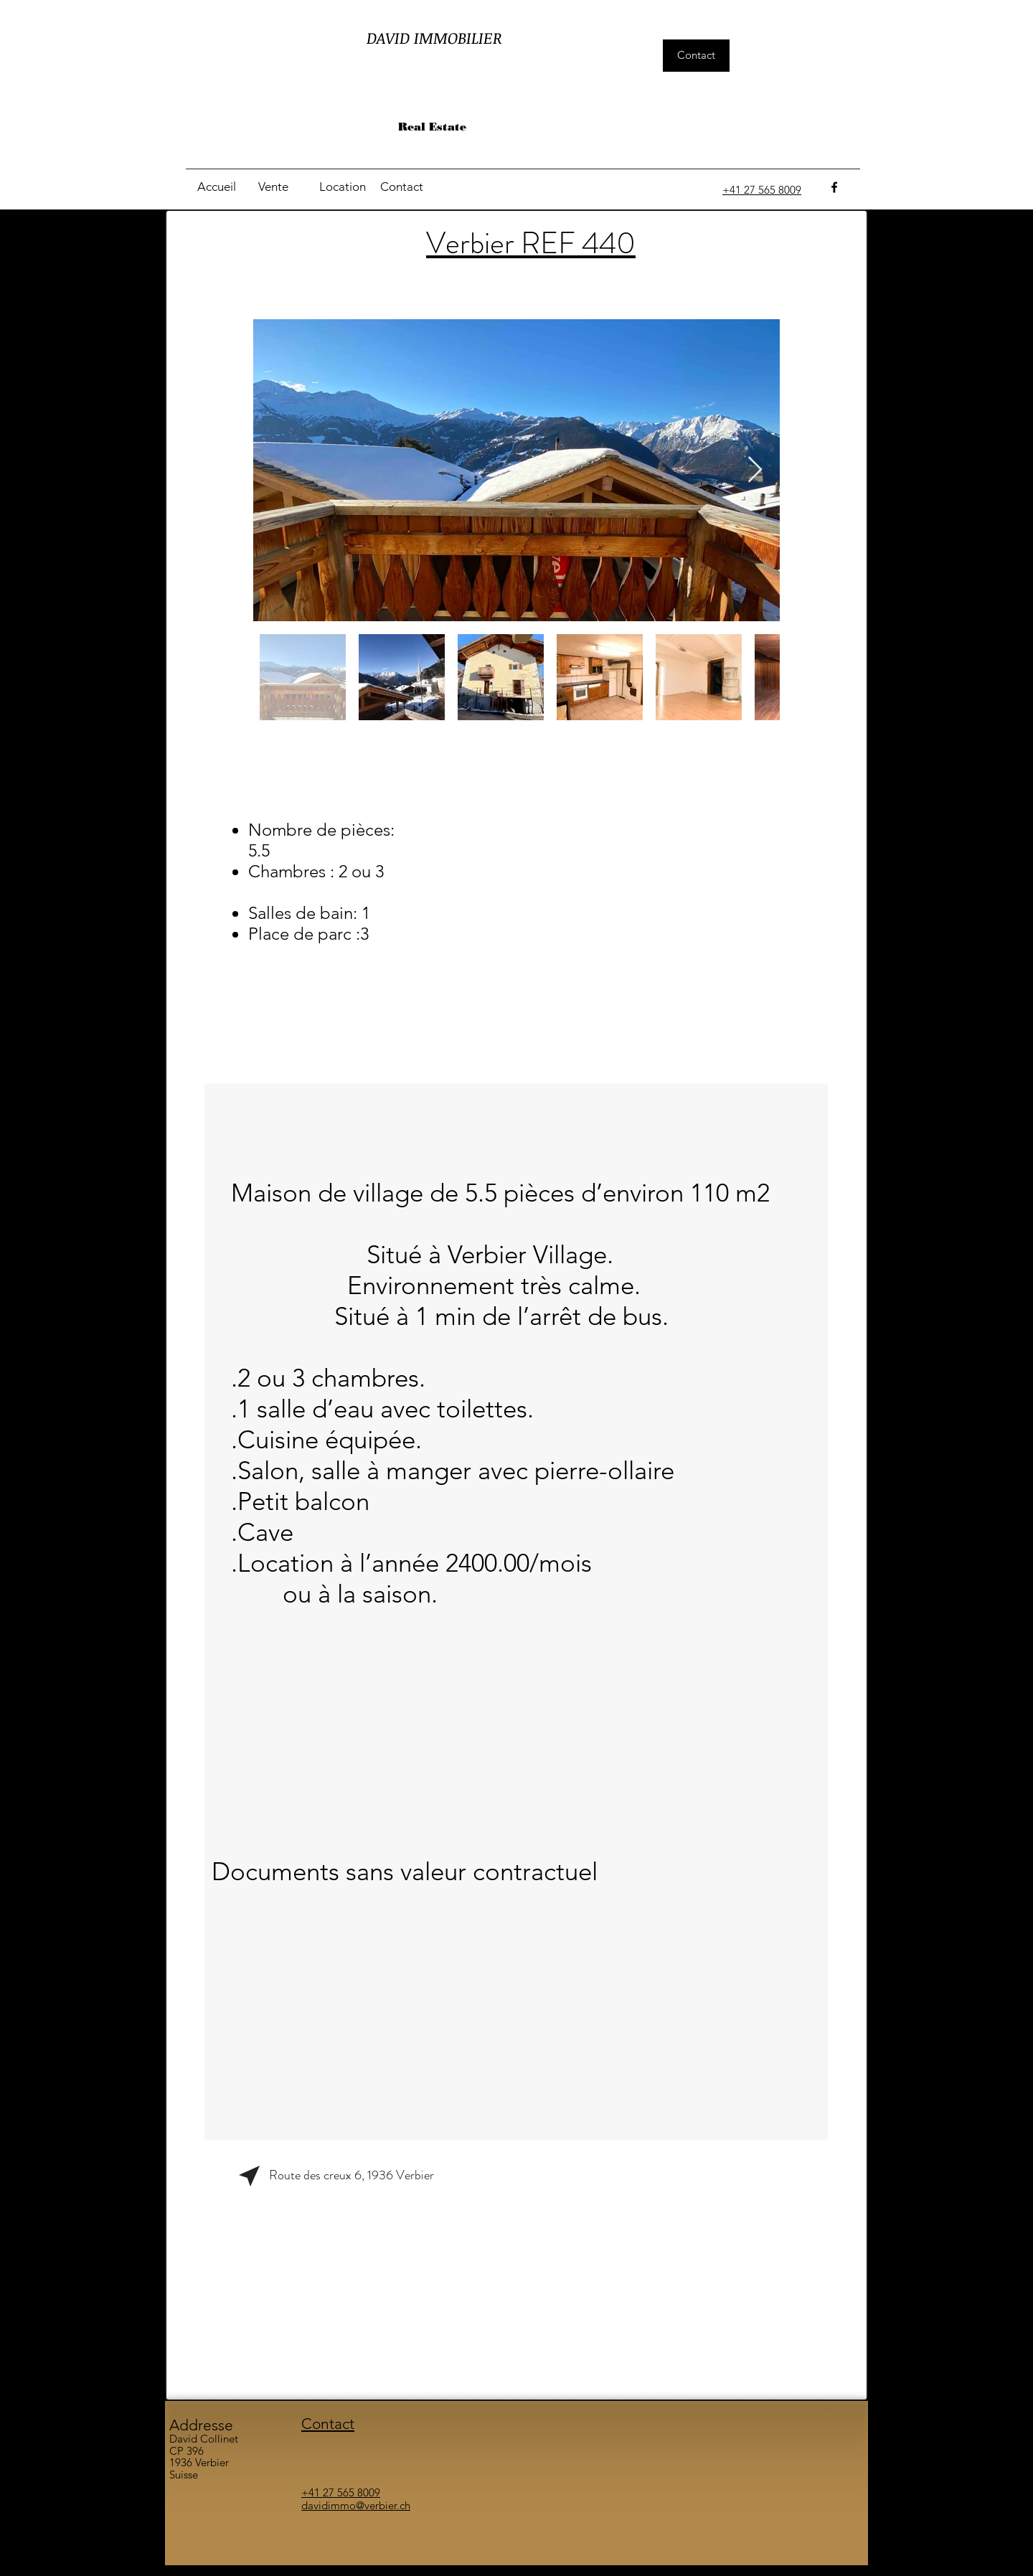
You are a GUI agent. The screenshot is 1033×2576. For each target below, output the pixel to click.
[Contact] (696, 55)
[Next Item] (755, 470)
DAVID (390, 37)
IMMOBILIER (458, 37)
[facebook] (834, 187)
